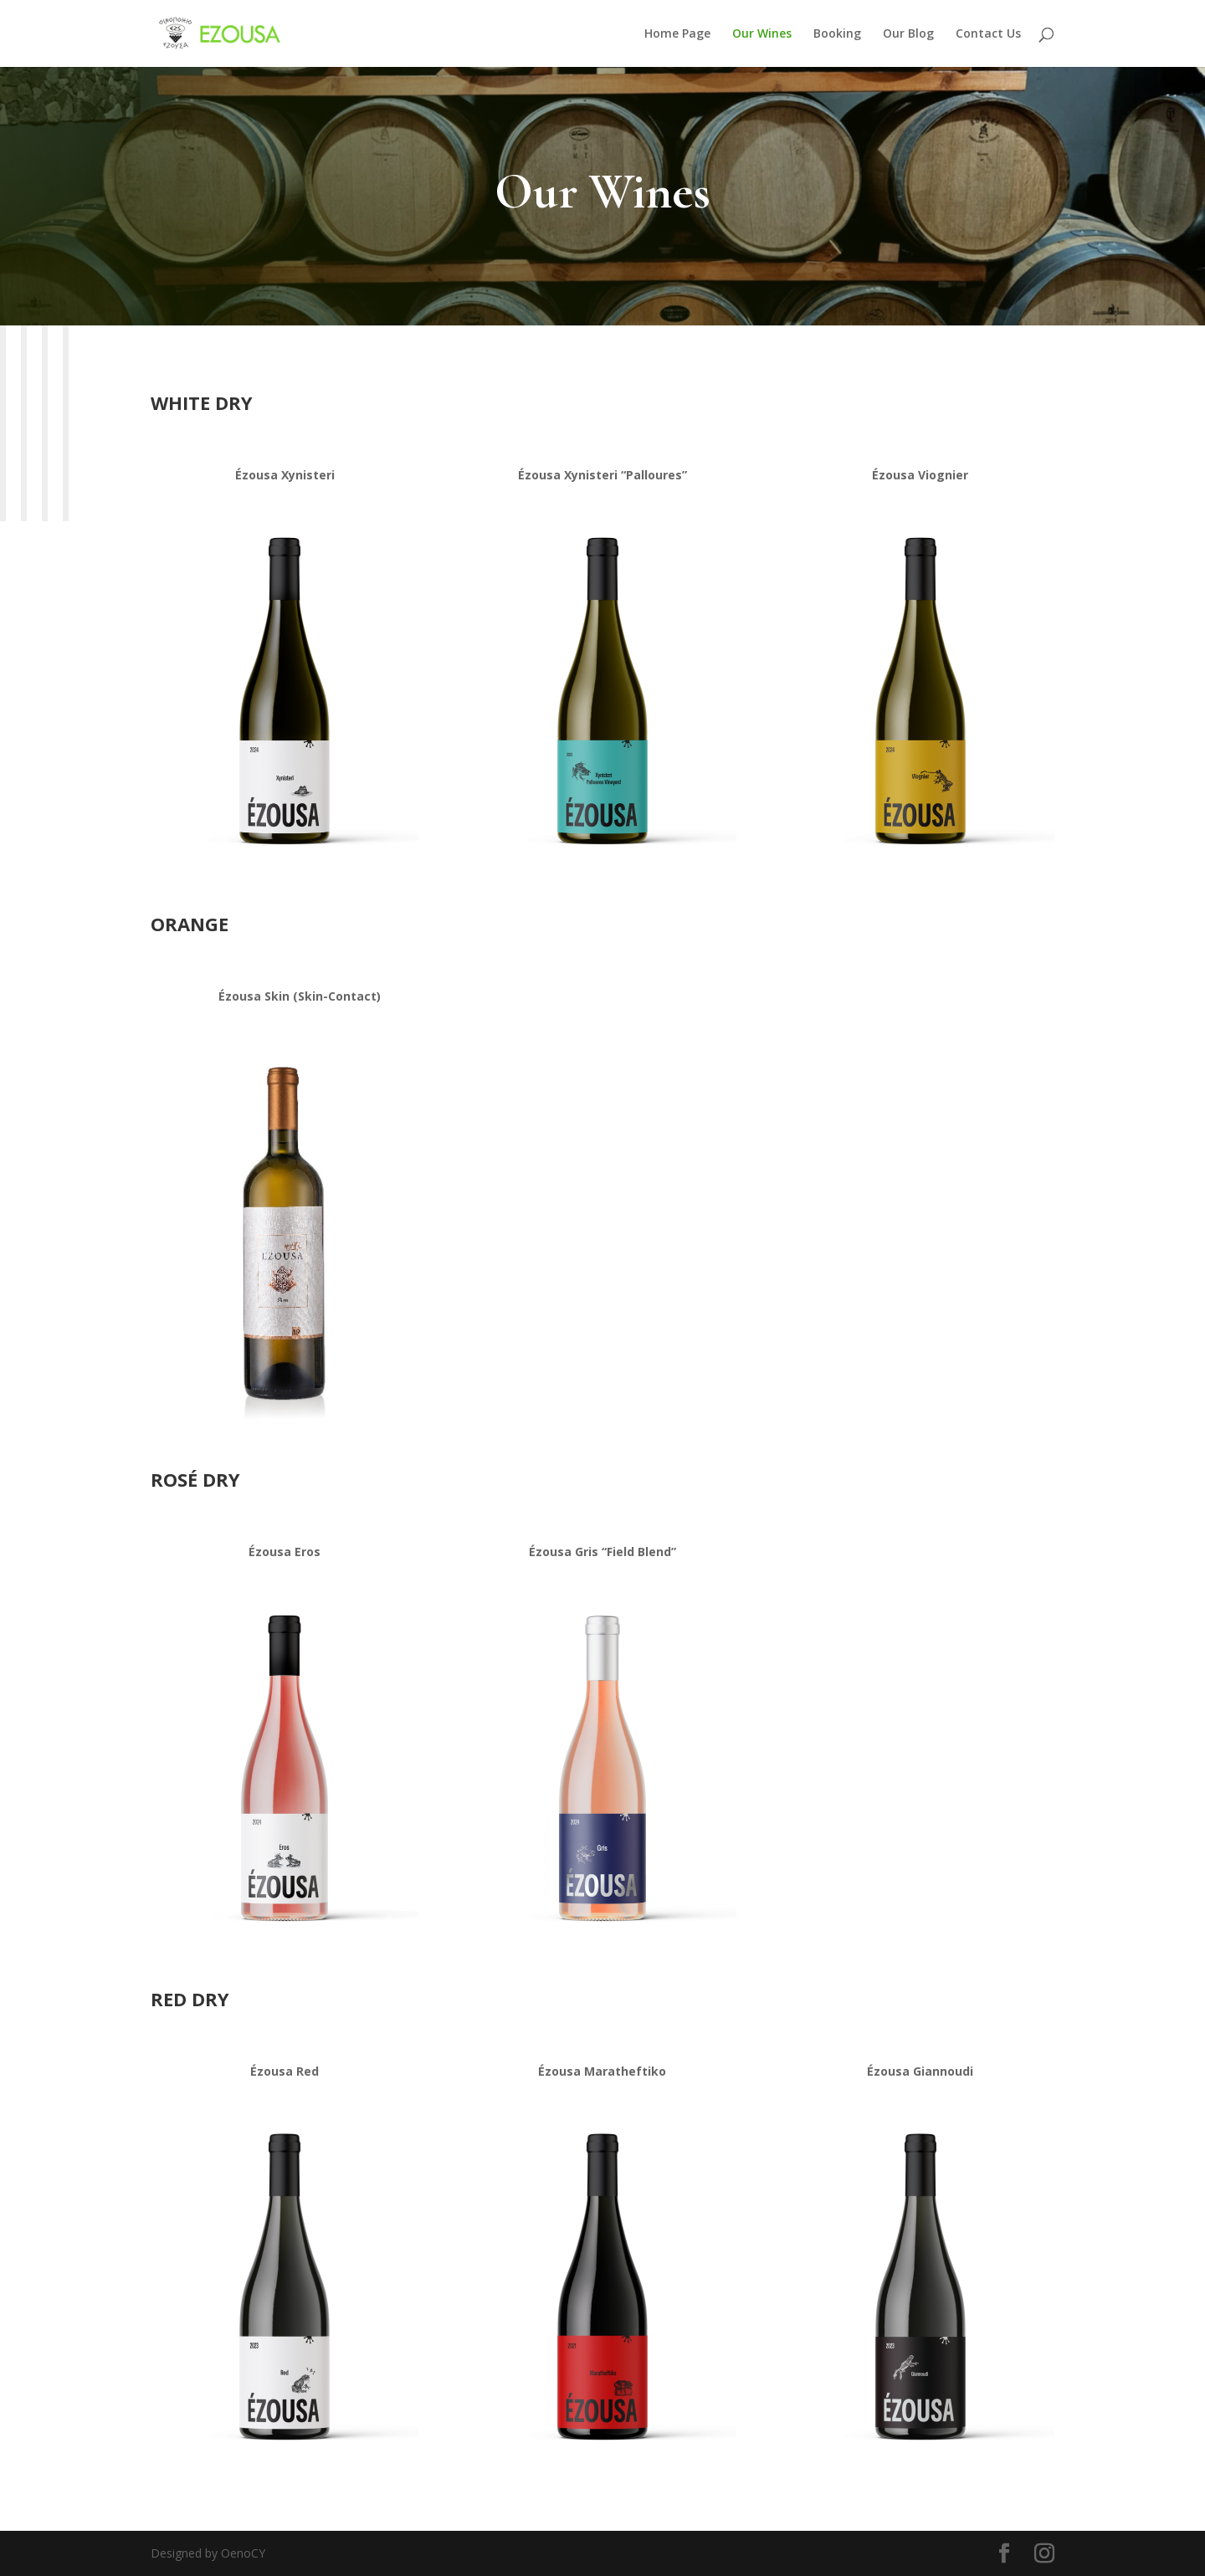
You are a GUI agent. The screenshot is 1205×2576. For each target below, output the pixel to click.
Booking (837, 34)
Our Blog (908, 34)
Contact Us (988, 34)
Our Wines (762, 34)
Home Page (677, 34)
